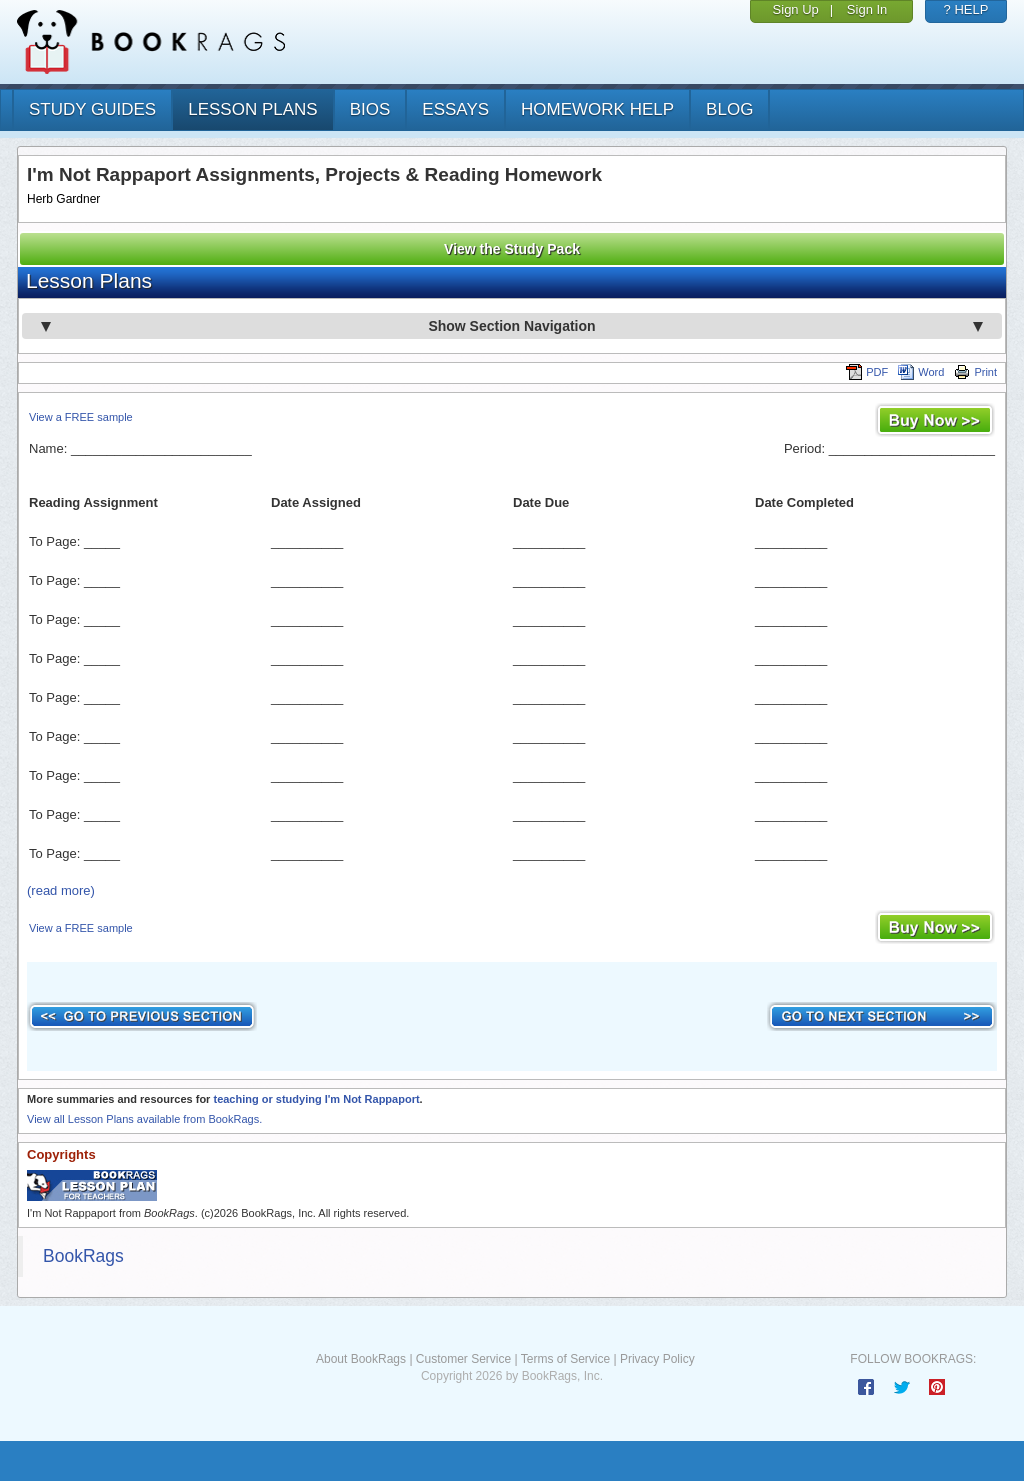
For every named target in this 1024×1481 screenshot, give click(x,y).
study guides (92, 109)
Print (975, 372)
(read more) (61, 890)
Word (921, 372)
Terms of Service (565, 1359)
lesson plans (252, 109)
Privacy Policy (657, 1359)
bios (370, 109)
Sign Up (796, 9)
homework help (597, 109)
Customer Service (463, 1359)
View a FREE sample (81, 417)
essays (455, 109)
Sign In (867, 9)
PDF (867, 372)
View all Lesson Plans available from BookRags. (144, 1119)
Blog (729, 109)
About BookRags (361, 1359)
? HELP (966, 9)
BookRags (83, 1256)
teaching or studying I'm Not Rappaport (316, 1099)
